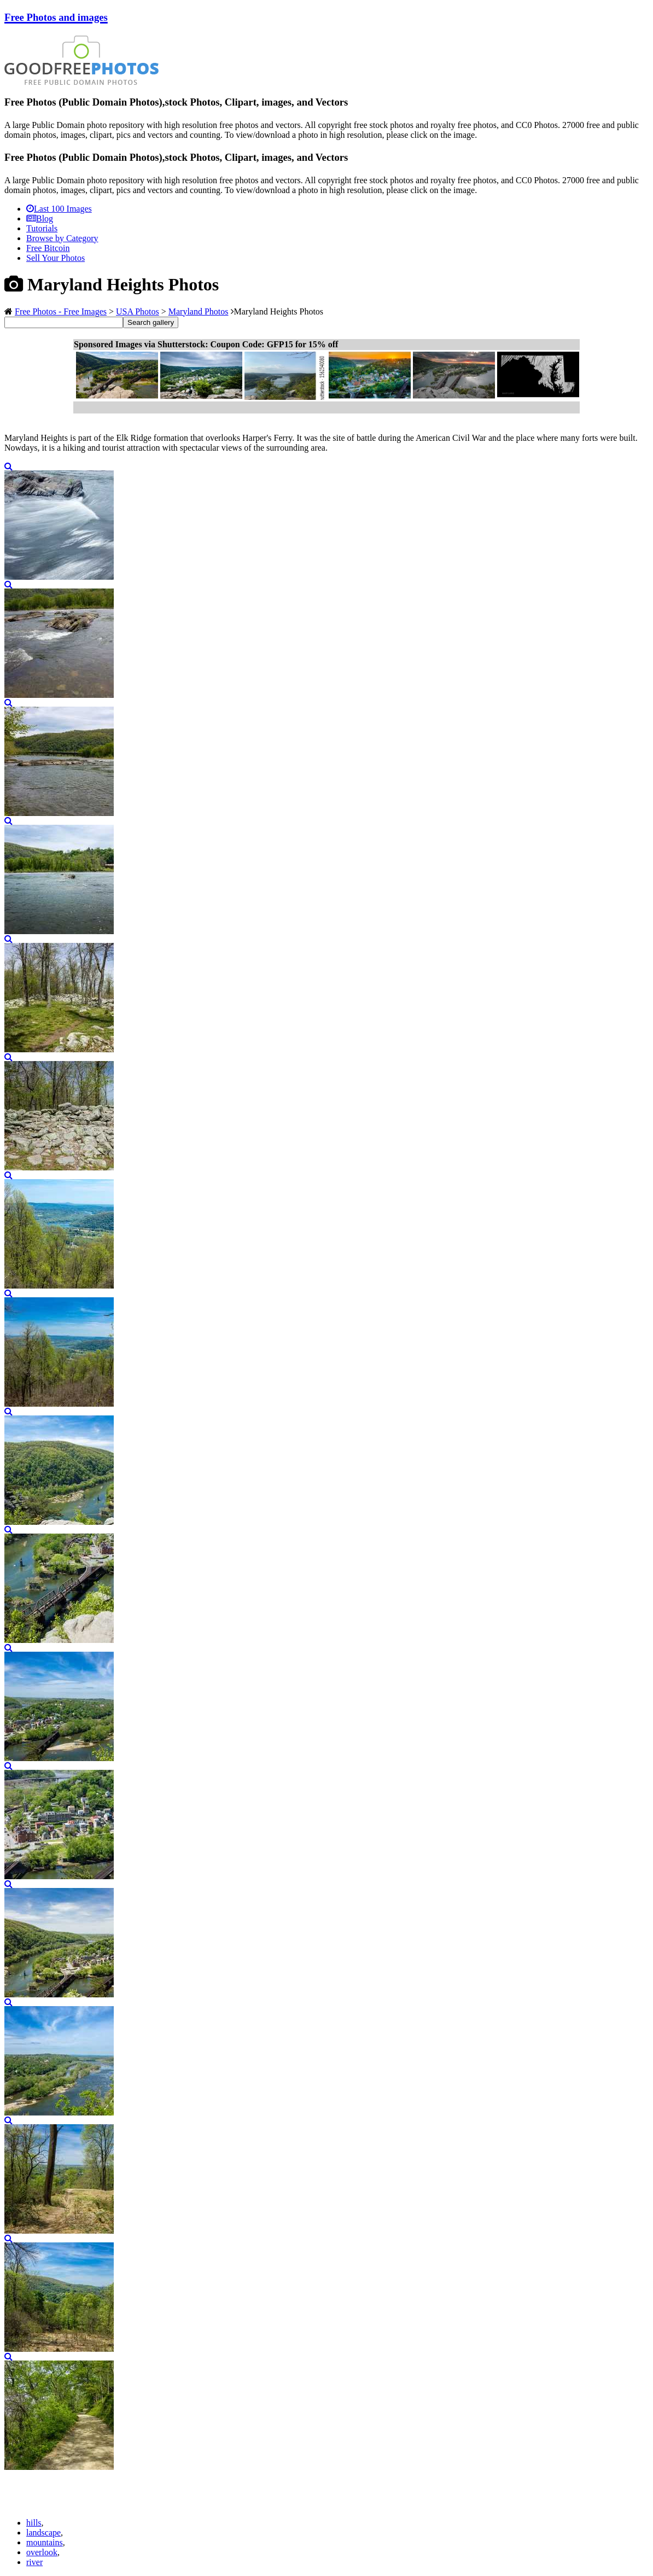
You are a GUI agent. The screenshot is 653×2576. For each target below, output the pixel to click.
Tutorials (41, 228)
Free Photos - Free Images (61, 311)
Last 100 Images (59, 208)
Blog (39, 218)
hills (34, 2522)
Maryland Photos (198, 311)
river (34, 2562)
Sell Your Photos (55, 258)
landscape (43, 2532)
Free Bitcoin (48, 248)
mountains (44, 2542)
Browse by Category (62, 238)
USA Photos (137, 311)
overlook (41, 2552)
